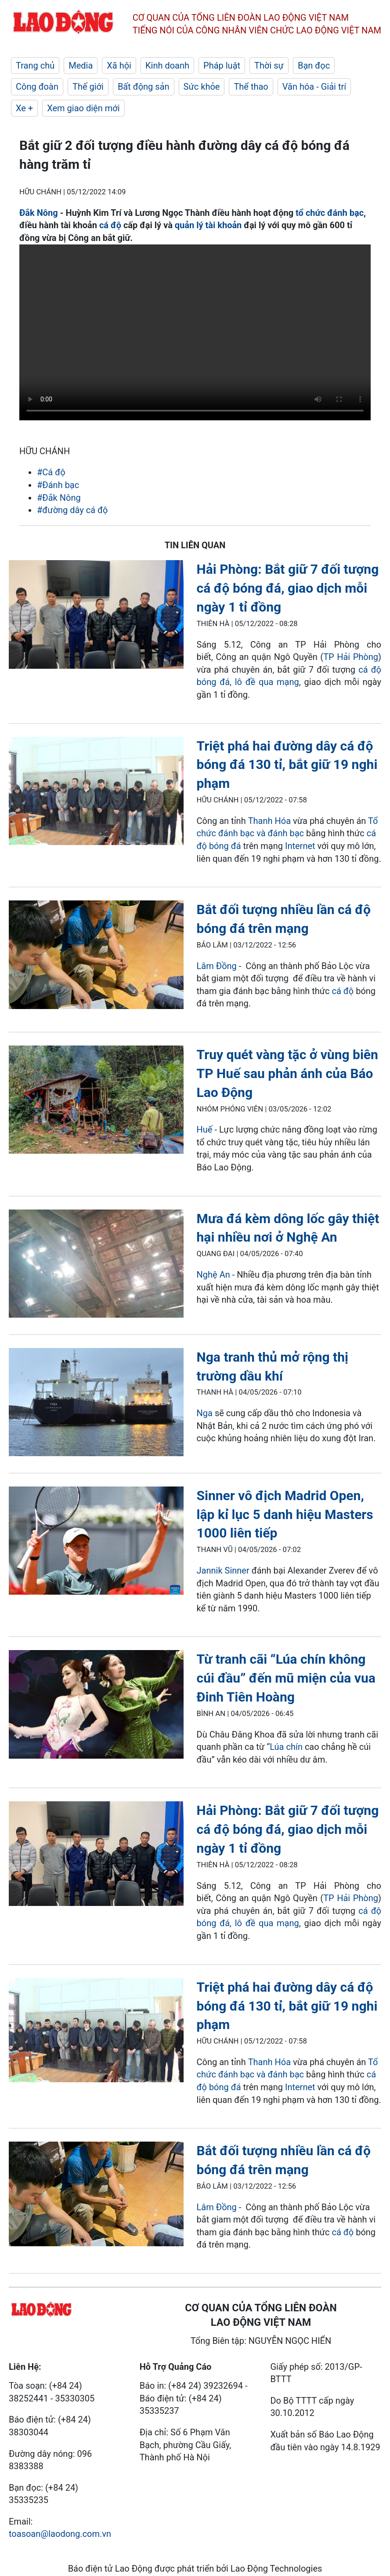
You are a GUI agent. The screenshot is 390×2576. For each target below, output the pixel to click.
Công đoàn (37, 86)
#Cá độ (51, 472)
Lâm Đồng (217, 966)
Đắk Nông (38, 213)
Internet (300, 846)
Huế (205, 1129)
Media (81, 65)
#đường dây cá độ (72, 510)
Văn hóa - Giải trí (314, 86)
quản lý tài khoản (208, 225)
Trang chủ (35, 65)
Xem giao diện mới (83, 108)
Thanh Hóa (269, 821)
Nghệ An (213, 1274)
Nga (205, 1413)
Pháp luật (221, 65)
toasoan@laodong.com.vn (60, 2534)
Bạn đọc (314, 65)
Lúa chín (286, 1747)
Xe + (24, 108)
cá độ (110, 225)
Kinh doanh (167, 65)
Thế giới (88, 86)
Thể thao (251, 86)
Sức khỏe (202, 86)
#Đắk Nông (59, 497)
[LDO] (96, 616)
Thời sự (269, 65)
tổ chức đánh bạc (330, 213)
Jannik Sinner (223, 1570)
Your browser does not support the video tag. (195, 332)
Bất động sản (144, 86)
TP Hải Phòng (350, 657)
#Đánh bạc (58, 485)
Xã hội (119, 65)
